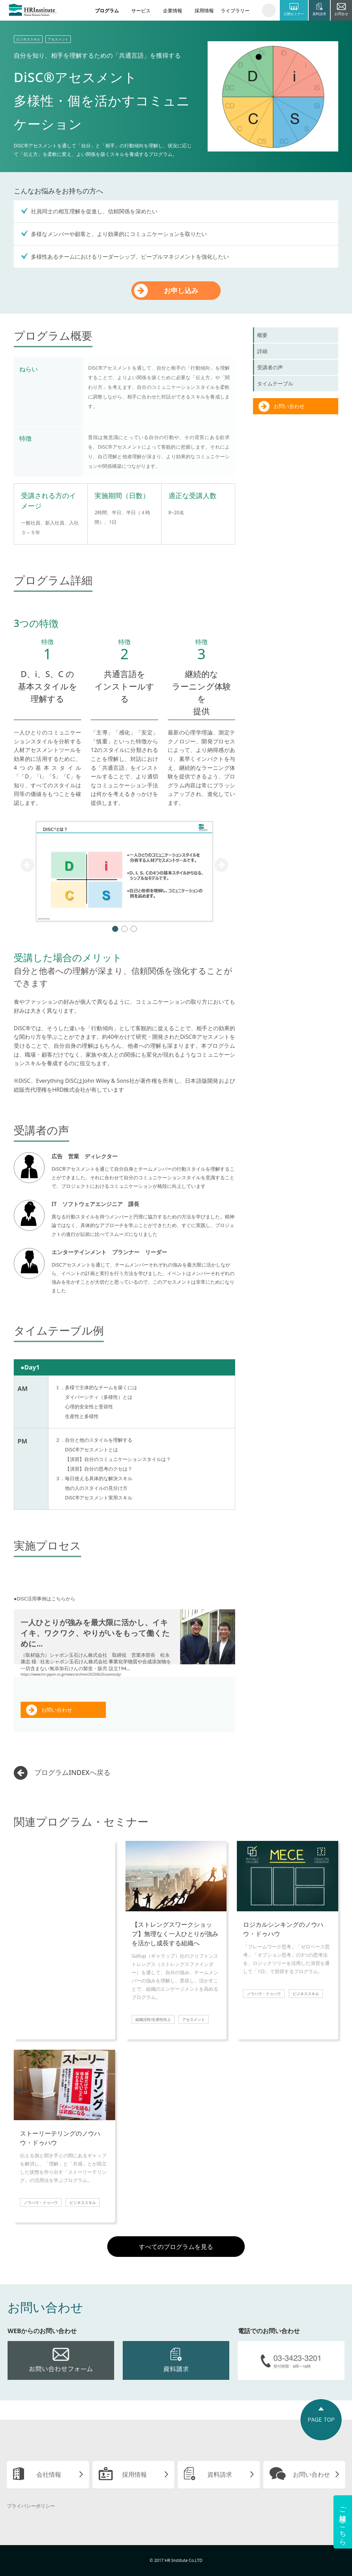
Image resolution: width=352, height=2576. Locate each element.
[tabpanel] (124, 871)
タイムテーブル (275, 383)
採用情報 (204, 10)
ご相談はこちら (343, 2522)
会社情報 (48, 2474)
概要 (262, 334)
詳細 (262, 351)
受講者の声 (270, 367)
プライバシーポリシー (31, 2505)
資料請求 (219, 2474)
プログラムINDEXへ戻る (72, 1772)
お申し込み (181, 290)
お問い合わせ (56, 1709)
